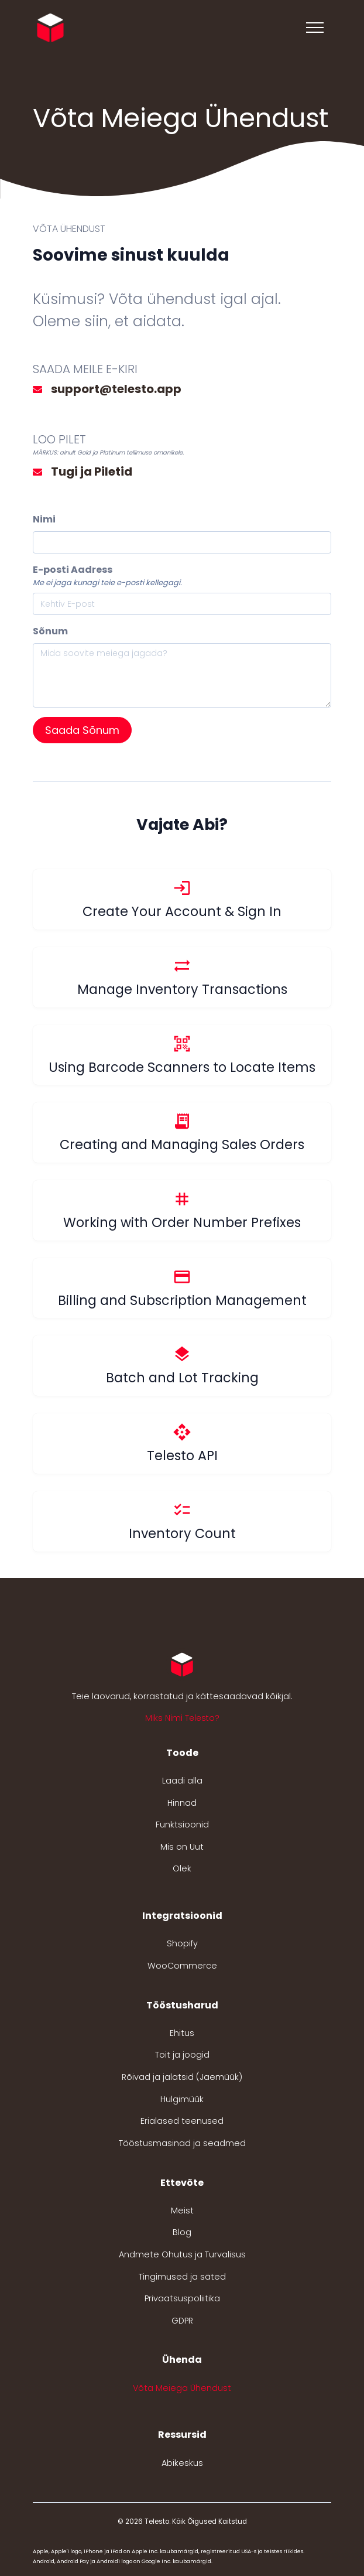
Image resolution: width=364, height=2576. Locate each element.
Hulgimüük (182, 2099)
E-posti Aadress (72, 569)
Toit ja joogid (182, 2055)
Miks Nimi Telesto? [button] (182, 1718)
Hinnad (182, 1803)
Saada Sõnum (82, 730)
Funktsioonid (182, 1824)
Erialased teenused (182, 2121)
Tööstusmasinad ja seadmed (182, 2143)
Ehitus (182, 2033)
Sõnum (50, 631)
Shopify (182, 1943)
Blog (182, 2232)
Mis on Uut (182, 1847)
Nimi (44, 519)
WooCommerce (182, 1966)
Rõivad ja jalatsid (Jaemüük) (182, 2077)
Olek (182, 1868)
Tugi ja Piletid (91, 471)
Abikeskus (182, 2463)
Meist (182, 2210)
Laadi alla (182, 1780)
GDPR (182, 2320)
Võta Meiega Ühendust (182, 2388)
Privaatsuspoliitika (182, 2298)
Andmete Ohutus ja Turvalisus (182, 2254)
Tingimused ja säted (182, 2277)
